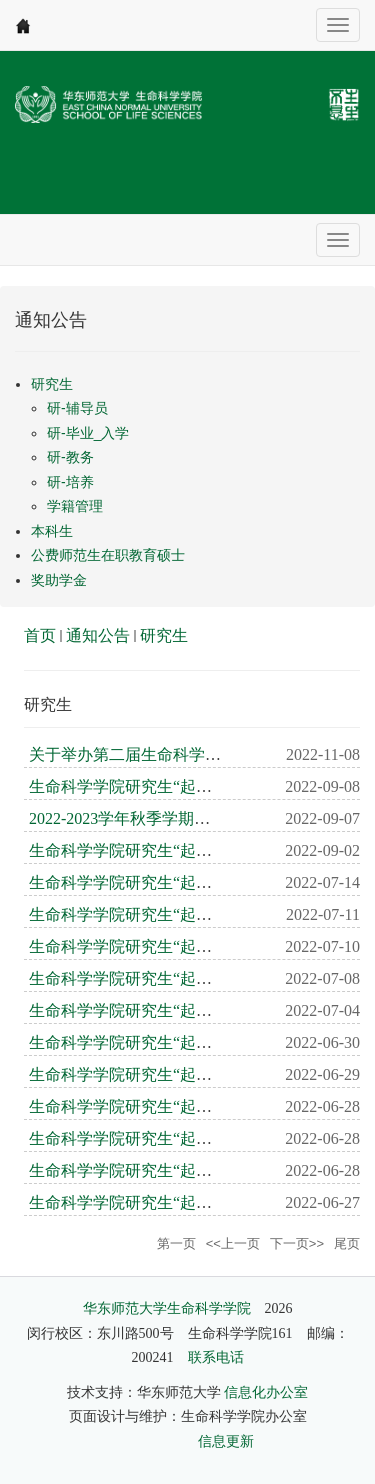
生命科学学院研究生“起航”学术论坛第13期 (180, 1074)
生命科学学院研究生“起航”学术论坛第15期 (180, 1010)
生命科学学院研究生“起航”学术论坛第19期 (180, 882)
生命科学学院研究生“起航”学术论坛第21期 (180, 786)
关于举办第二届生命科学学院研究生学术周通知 (197, 754)
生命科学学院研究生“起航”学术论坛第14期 (180, 1042)
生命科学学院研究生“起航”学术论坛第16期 (180, 978)
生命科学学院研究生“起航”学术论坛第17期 (180, 946)
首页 (40, 635)
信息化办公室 (266, 1392)
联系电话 (216, 1357)
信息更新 (226, 1441)
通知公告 (98, 635)
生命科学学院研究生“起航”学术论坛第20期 (180, 850)
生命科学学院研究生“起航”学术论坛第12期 (180, 1106)
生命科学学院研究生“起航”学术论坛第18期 (180, 914)
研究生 (164, 635)
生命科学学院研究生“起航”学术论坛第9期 (176, 1202)
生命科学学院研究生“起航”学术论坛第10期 (180, 1170)
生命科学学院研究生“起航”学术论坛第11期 (180, 1138)
